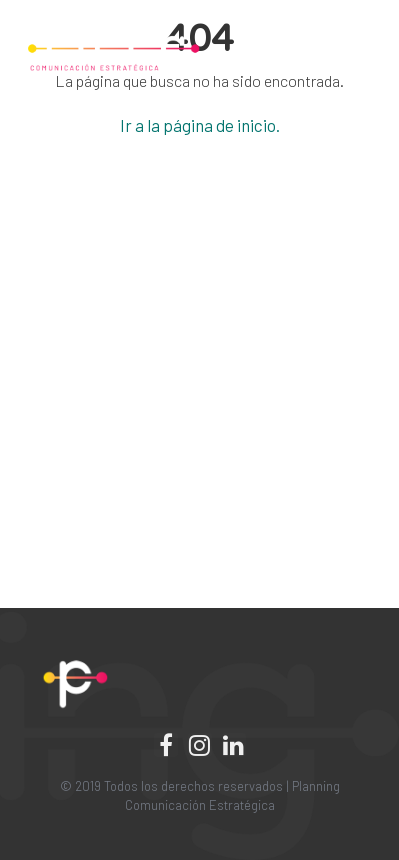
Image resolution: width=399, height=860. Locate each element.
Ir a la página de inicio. (200, 125)
